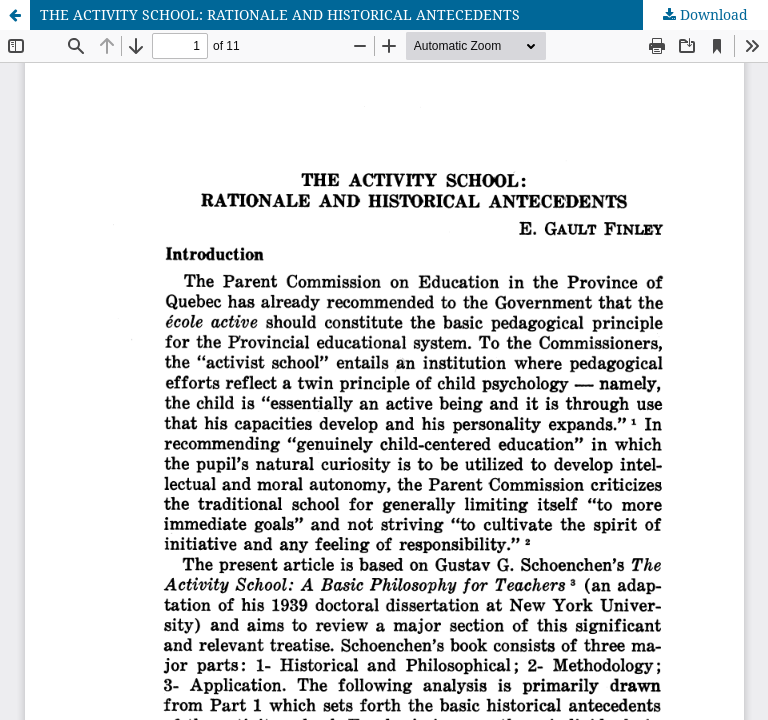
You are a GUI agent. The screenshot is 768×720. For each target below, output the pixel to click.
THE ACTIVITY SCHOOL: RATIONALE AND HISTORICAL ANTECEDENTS (280, 14)
